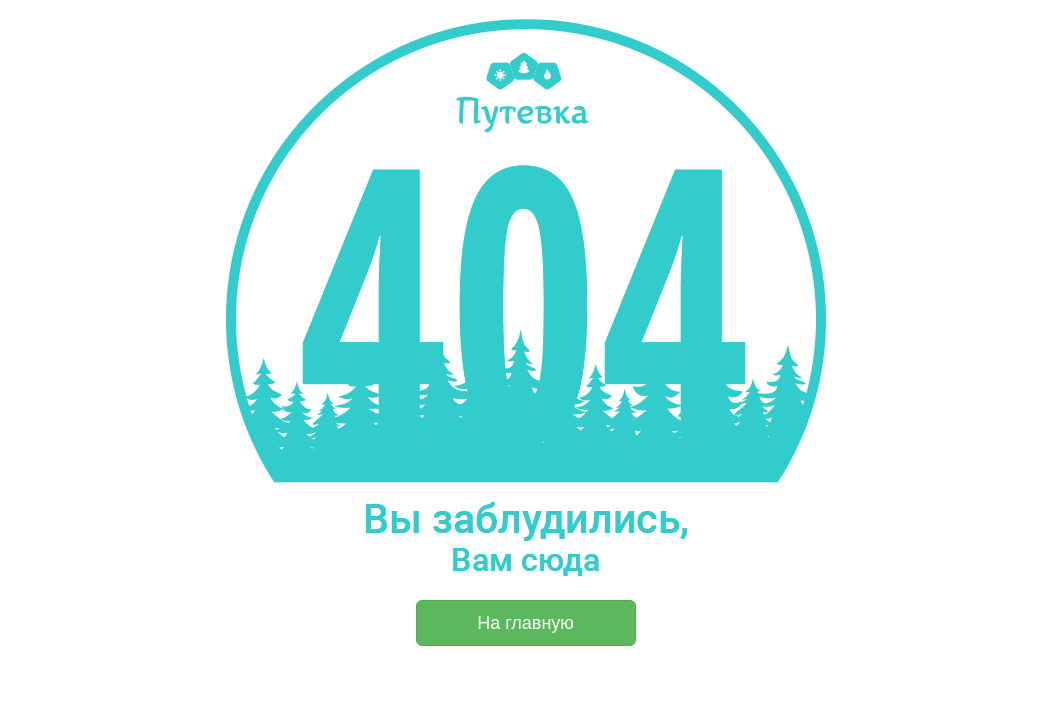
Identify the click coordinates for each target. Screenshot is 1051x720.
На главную (525, 623)
